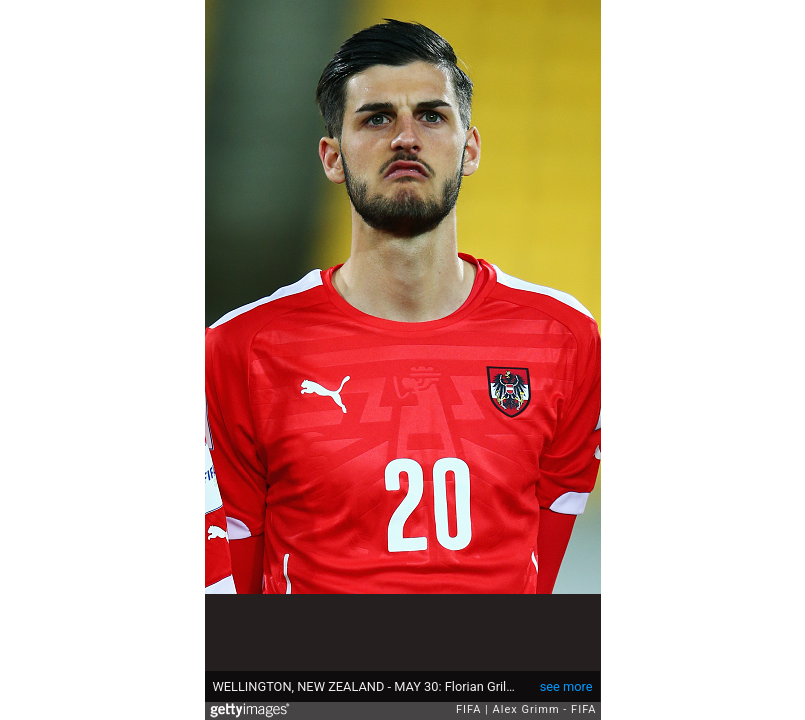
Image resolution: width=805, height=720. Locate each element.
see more (566, 686)
